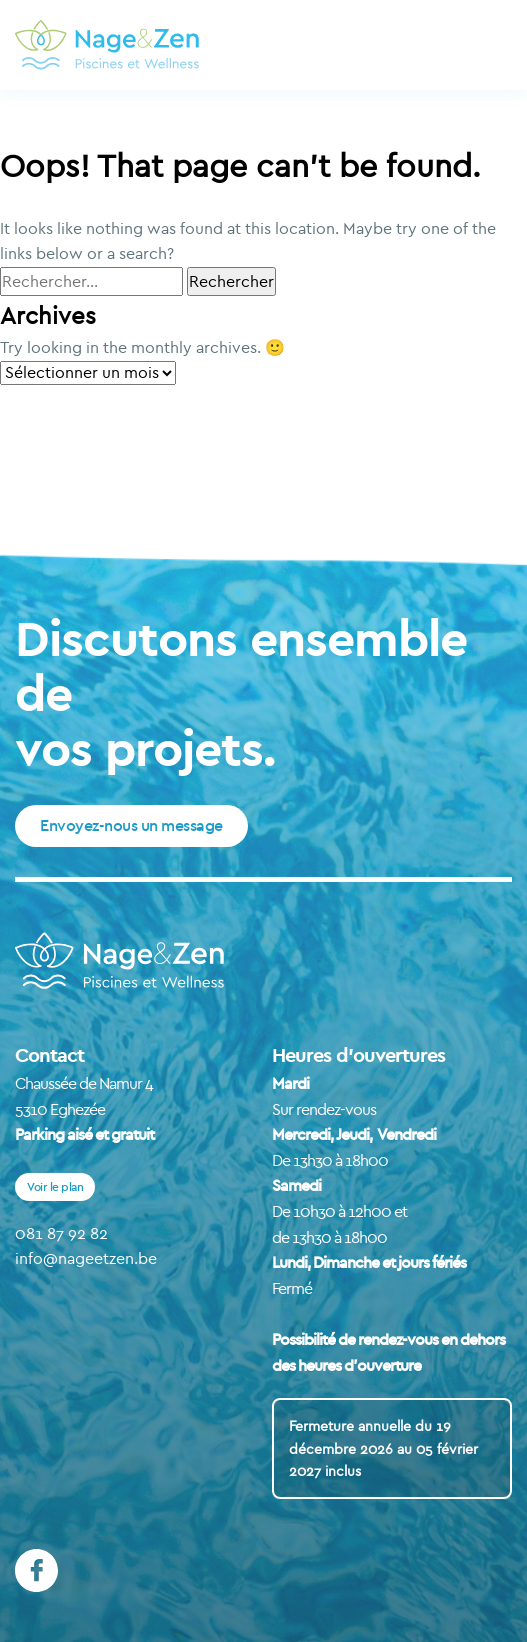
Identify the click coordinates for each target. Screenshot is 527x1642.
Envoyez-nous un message (131, 825)
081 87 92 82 (61, 1233)
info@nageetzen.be (86, 1258)
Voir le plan (55, 1186)
